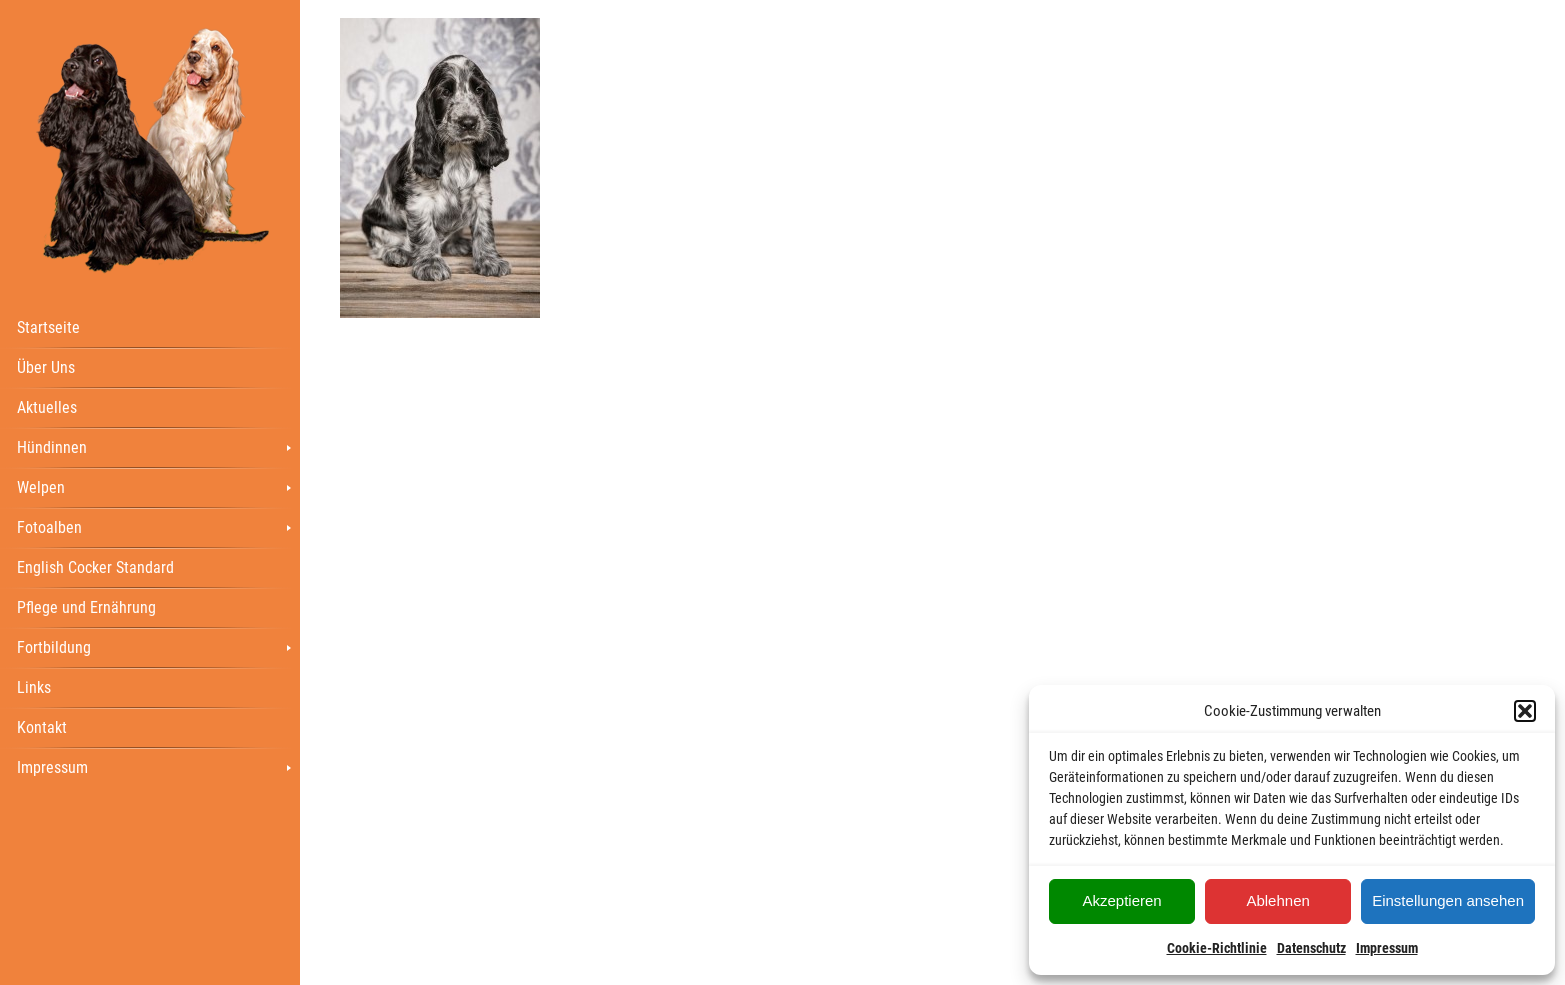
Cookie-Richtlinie (1217, 948)
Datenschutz (1311, 948)
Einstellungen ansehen (1448, 900)
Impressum (1387, 948)
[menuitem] (150, 327)
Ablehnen (1277, 900)
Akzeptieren (1121, 900)
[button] (1525, 711)
